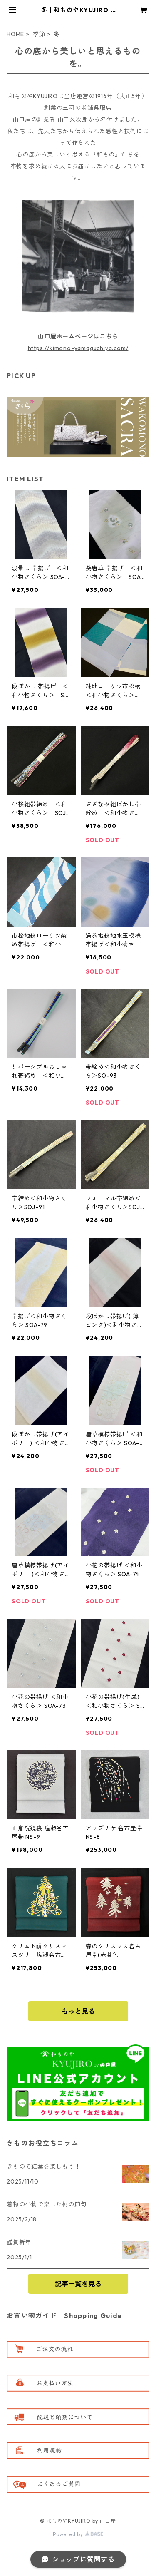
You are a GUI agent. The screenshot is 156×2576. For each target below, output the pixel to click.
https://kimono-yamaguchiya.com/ (78, 348)
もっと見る (78, 2011)
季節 (39, 34)
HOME (15, 34)
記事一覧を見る (78, 2284)
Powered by (78, 2534)
